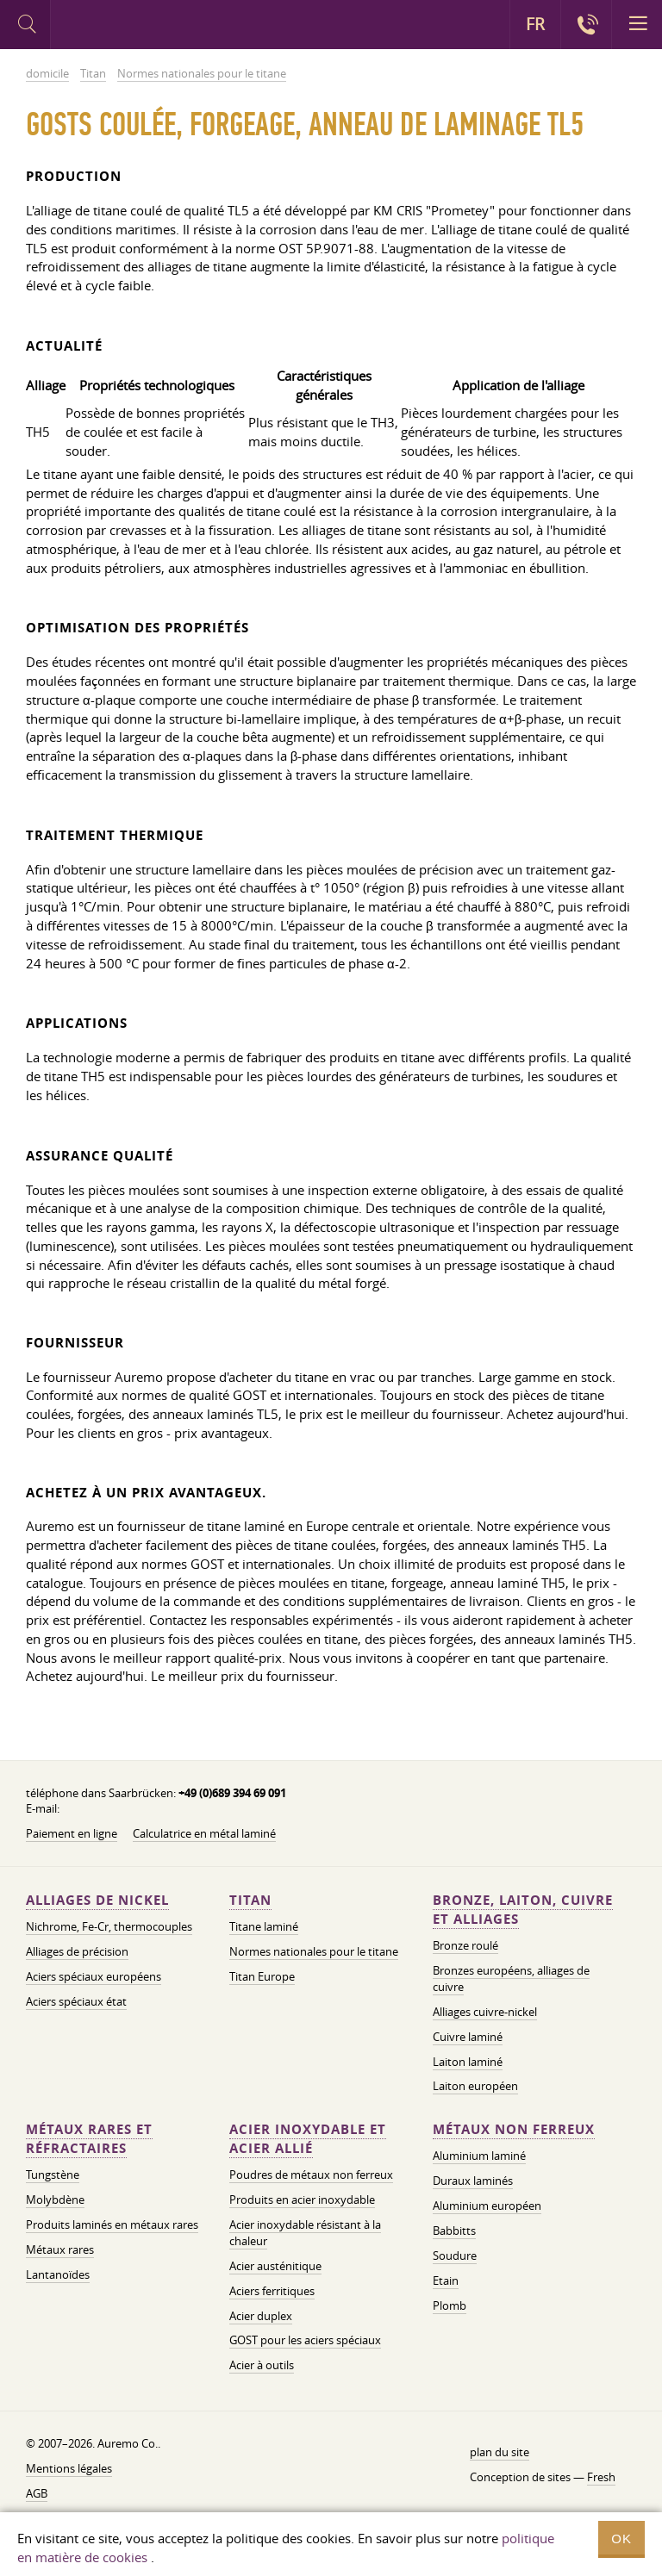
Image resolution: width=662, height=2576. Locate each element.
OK (621, 2538)
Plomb (449, 2305)
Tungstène (52, 2174)
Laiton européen (475, 2086)
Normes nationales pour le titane (313, 1951)
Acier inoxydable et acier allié (307, 2138)
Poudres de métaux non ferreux (311, 2174)
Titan (250, 1900)
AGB (36, 2493)
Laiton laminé (468, 2061)
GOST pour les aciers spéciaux (305, 2340)
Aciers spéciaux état (76, 2001)
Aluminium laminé (479, 2155)
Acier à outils (261, 2365)
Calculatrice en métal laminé (204, 1833)
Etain (446, 2280)
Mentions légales (69, 2468)
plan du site (499, 2452)
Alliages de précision (77, 1951)
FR (535, 24)
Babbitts (454, 2230)
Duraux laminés (473, 2180)
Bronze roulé (465, 1945)
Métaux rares (60, 2249)
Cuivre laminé (468, 2036)
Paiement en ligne (71, 1833)
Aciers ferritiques (272, 2291)
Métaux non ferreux (514, 2129)
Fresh (601, 2477)
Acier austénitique (275, 2266)
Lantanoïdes (58, 2274)
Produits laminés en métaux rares (112, 2224)
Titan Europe (262, 1976)
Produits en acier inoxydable (302, 2199)
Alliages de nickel (97, 1900)
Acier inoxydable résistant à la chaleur (305, 2233)
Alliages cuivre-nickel (485, 2011)
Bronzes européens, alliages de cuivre (511, 1978)
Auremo (121, 26)
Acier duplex (260, 2316)
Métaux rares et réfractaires (89, 2138)
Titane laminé (263, 1926)
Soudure (455, 2255)
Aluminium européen (487, 2205)
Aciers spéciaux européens (93, 1976)
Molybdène (55, 2199)
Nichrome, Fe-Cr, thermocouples (109, 1926)
